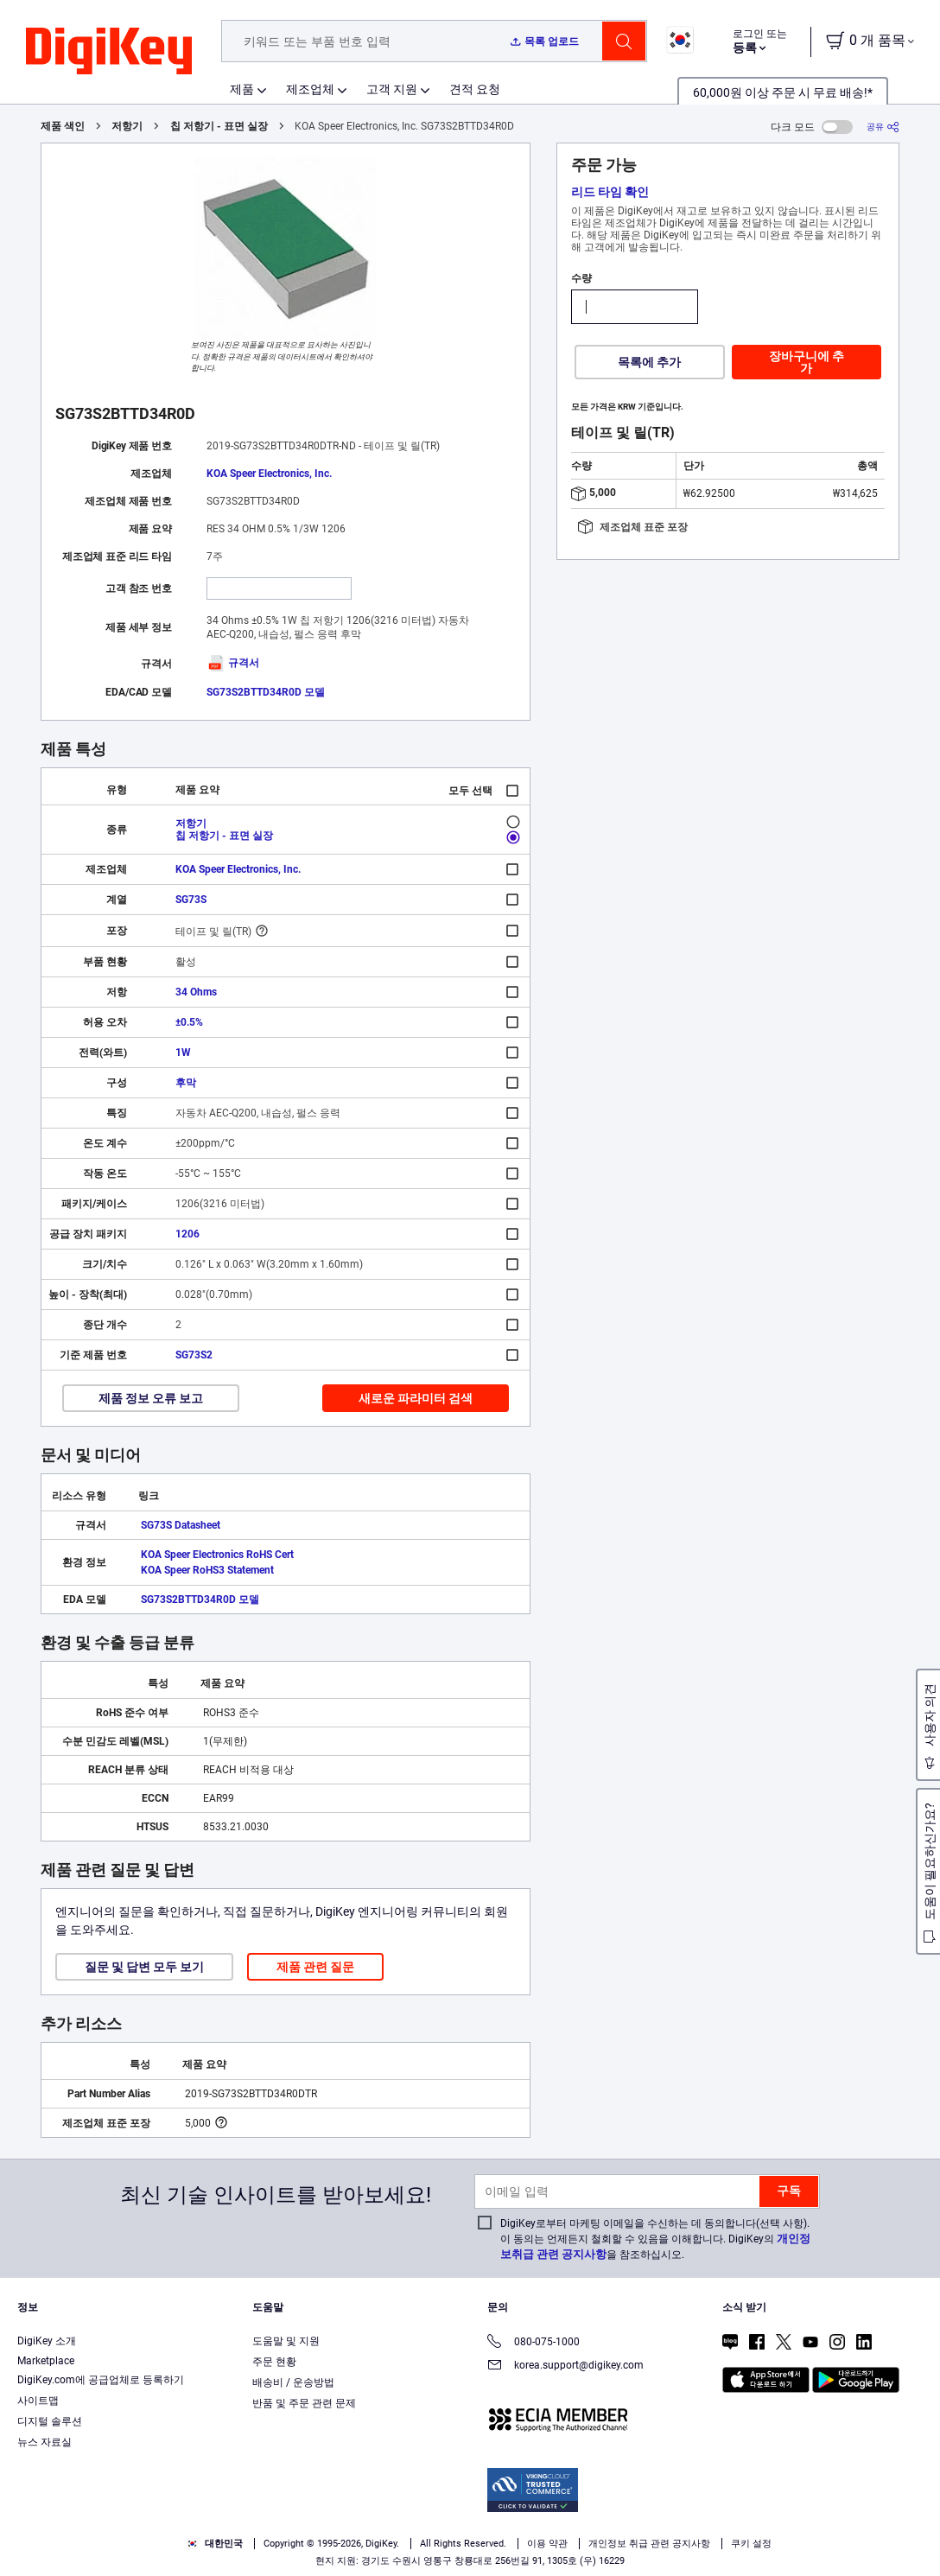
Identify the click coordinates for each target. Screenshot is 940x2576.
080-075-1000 (533, 2343)
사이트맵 (38, 2401)
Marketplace (45, 2361)
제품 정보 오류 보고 (150, 1398)
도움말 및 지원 (286, 2341)
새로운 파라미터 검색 (416, 1398)
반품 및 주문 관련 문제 (304, 2403)
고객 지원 (391, 89)
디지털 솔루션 (49, 2421)
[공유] (883, 127)
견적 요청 (474, 89)
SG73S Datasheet (180, 1525)
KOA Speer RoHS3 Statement (207, 1570)
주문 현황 (274, 2362)
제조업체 (310, 89)
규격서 (232, 663)
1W (183, 1052)
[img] (109, 52)
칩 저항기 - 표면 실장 (219, 126)
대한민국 (215, 2543)
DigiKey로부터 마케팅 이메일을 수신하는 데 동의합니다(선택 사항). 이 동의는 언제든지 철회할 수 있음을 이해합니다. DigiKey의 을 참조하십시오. (655, 2239)
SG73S (190, 900)
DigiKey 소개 (46, 2341)
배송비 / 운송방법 (293, 2382)
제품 (242, 89)
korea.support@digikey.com (565, 2366)
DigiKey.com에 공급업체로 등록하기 (100, 2380)
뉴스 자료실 (44, 2442)
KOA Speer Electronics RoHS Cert (217, 1555)
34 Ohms (196, 992)
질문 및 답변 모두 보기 (144, 1967)
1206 (187, 1234)
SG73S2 (194, 1355)
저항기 (127, 126)
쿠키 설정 (751, 2543)
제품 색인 (63, 126)
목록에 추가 (649, 362)
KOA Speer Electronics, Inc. (269, 473)
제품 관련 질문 (315, 1967)
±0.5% (189, 1022)
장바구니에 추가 (806, 362)
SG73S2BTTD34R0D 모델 (265, 692)
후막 (185, 1083)
